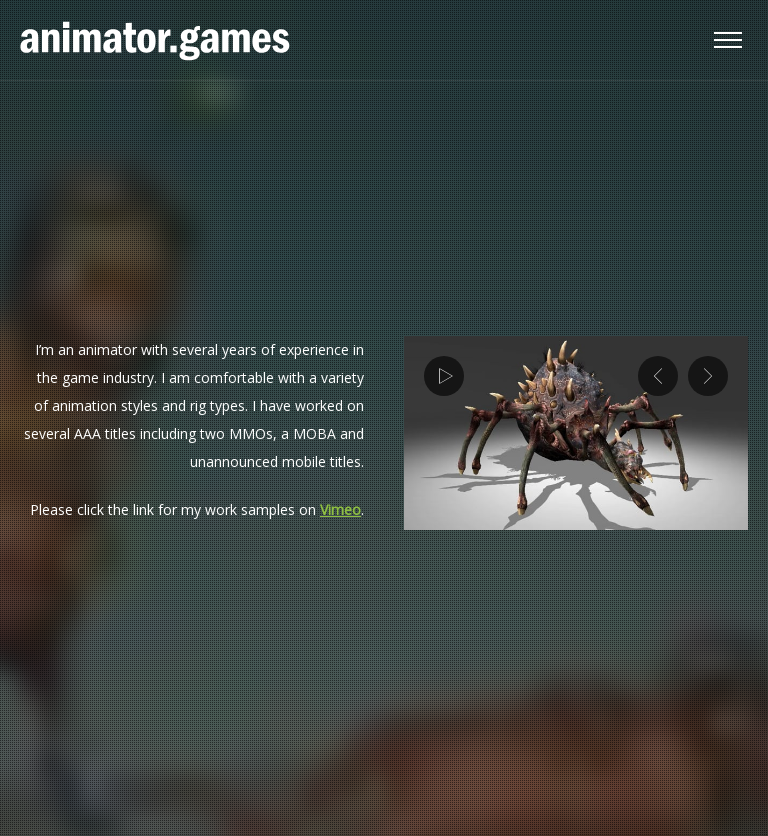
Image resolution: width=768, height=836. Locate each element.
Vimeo (340, 509)
